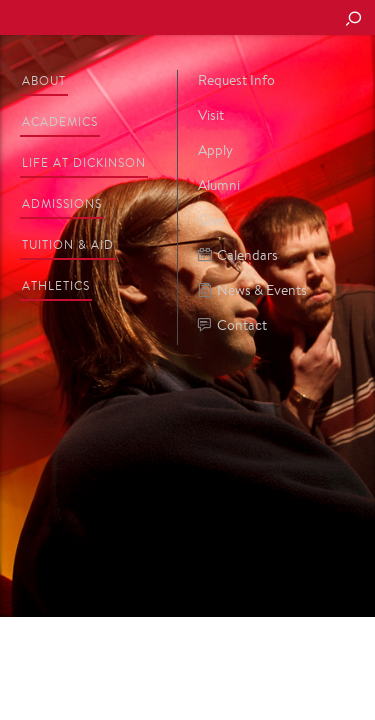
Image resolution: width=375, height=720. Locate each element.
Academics (60, 121)
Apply (215, 150)
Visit (211, 115)
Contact (232, 325)
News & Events (252, 290)
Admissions (62, 203)
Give (211, 220)
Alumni (219, 185)
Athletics (56, 285)
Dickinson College (151, 18)
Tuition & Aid (68, 244)
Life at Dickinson (84, 162)
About (44, 80)
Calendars (238, 255)
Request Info (236, 80)
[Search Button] (353, 20)
